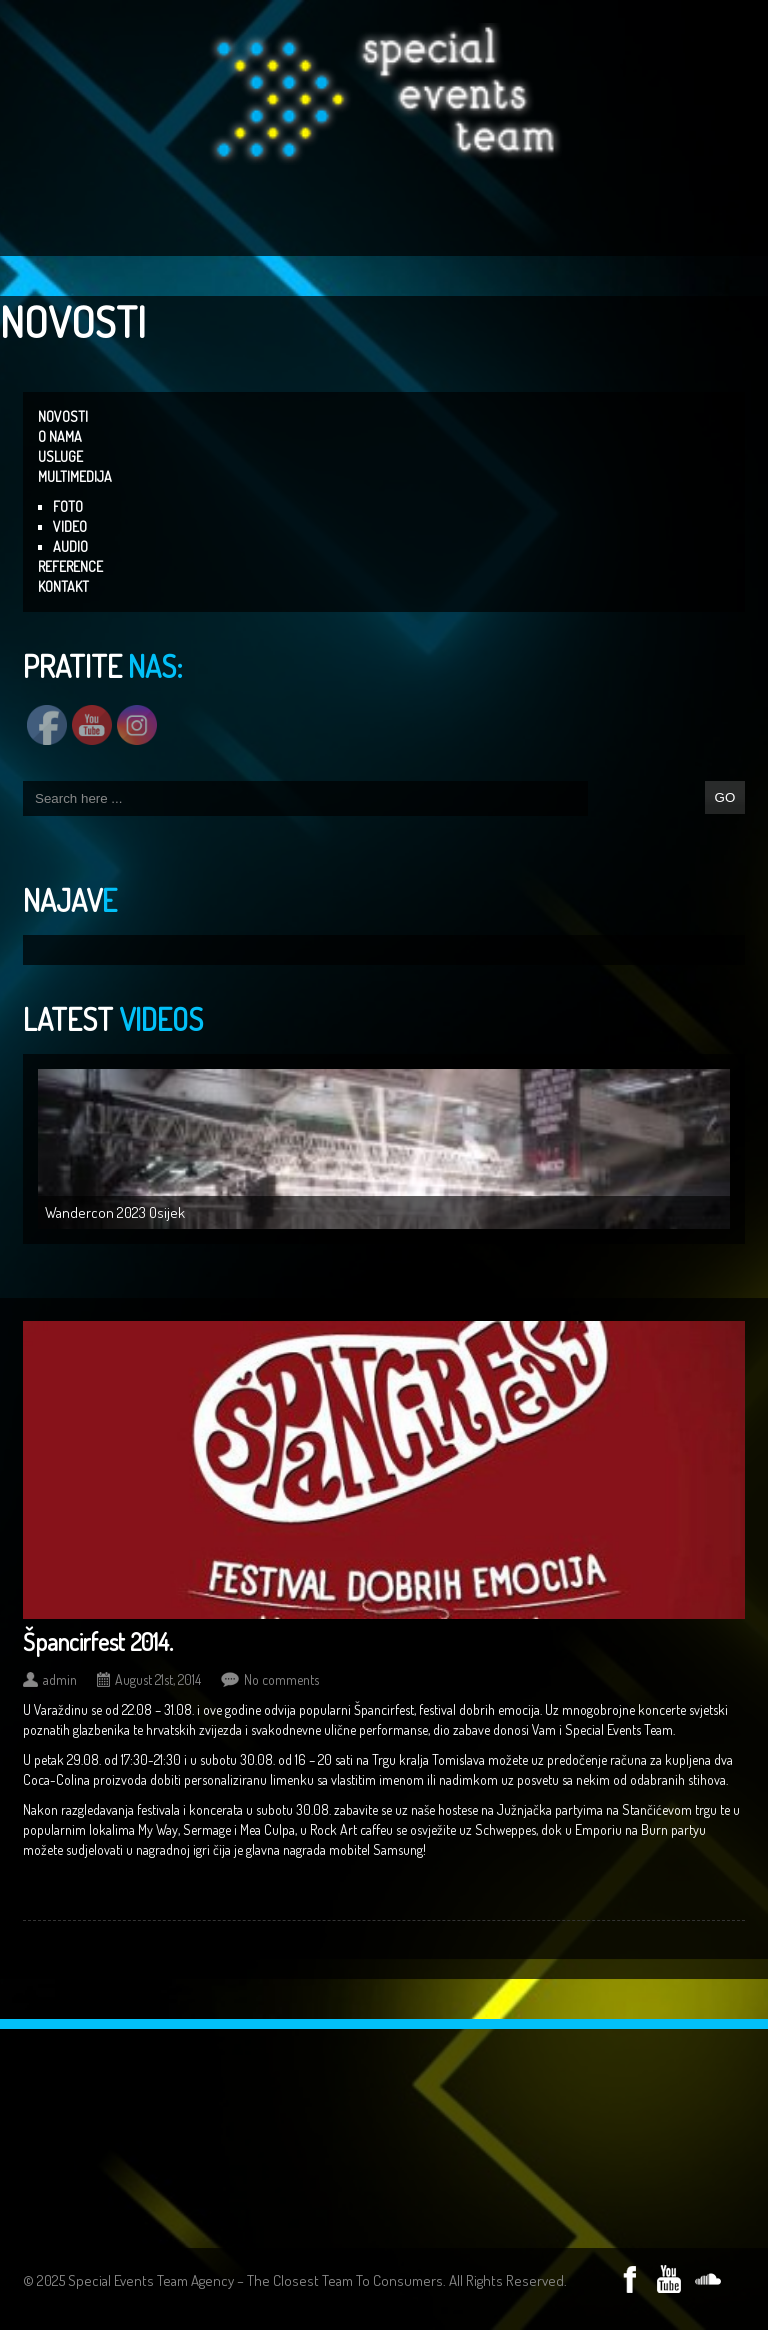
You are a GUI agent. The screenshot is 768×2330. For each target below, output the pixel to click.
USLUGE (60, 456)
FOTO (68, 506)
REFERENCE (70, 566)
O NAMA (60, 436)
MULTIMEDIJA (75, 476)
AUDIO (70, 546)
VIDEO (70, 526)
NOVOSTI (63, 416)
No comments (281, 1679)
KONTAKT (63, 586)
